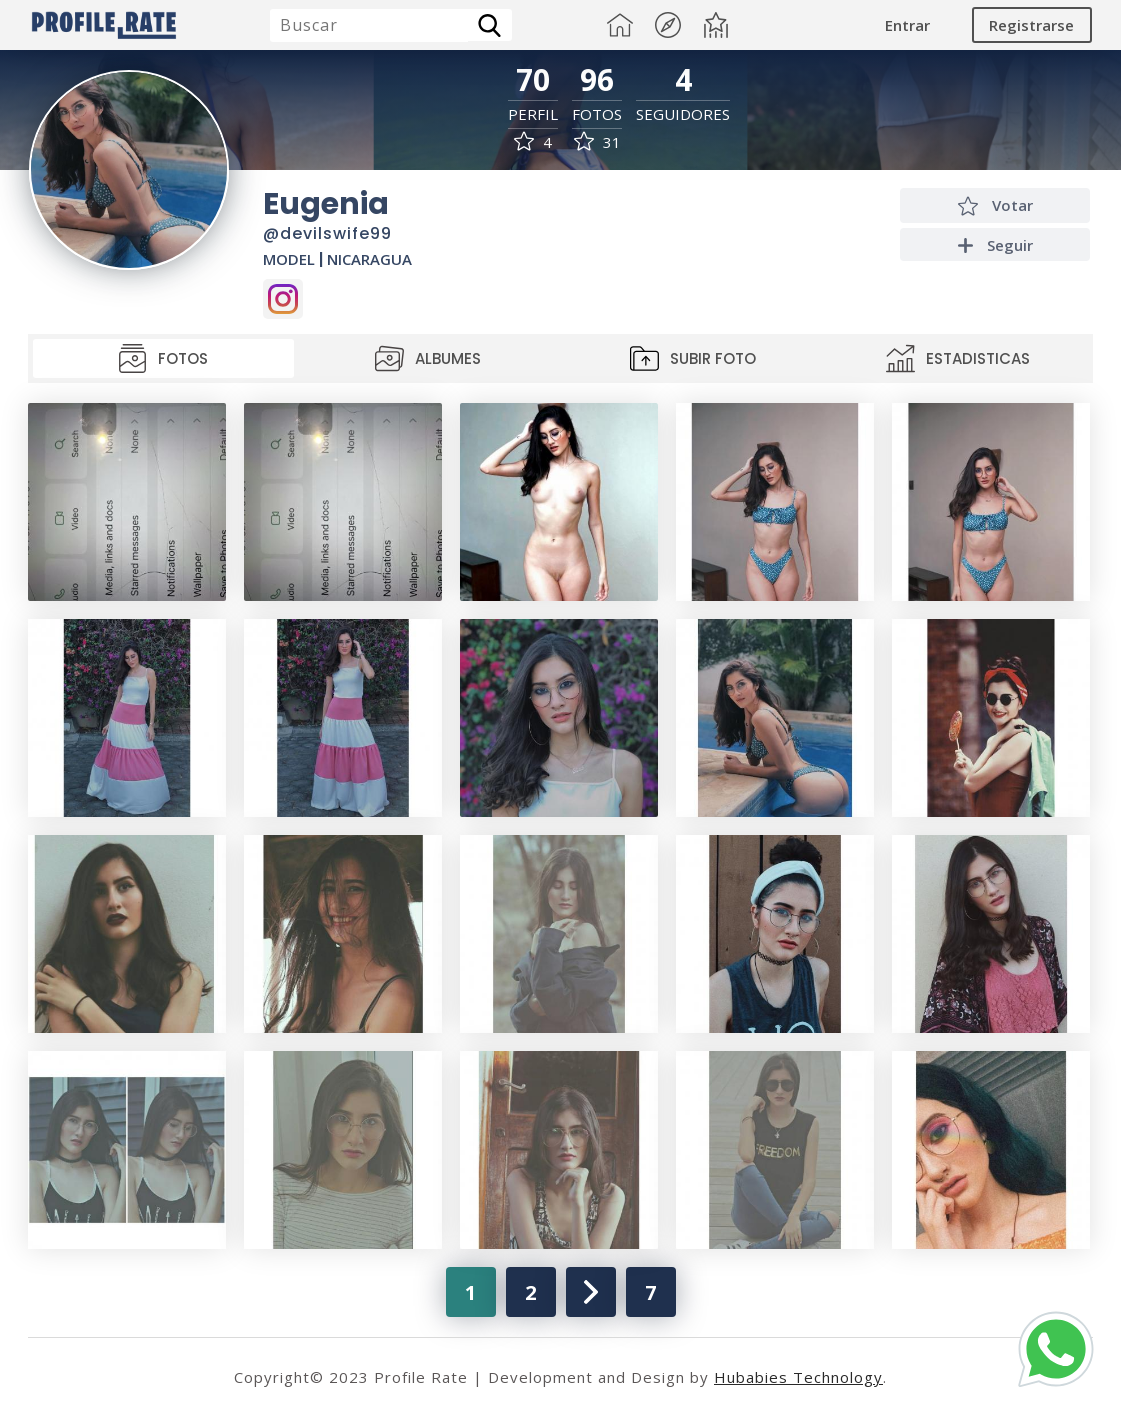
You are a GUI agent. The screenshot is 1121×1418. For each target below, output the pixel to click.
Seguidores (683, 114)
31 (597, 142)
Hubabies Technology (798, 1377)
